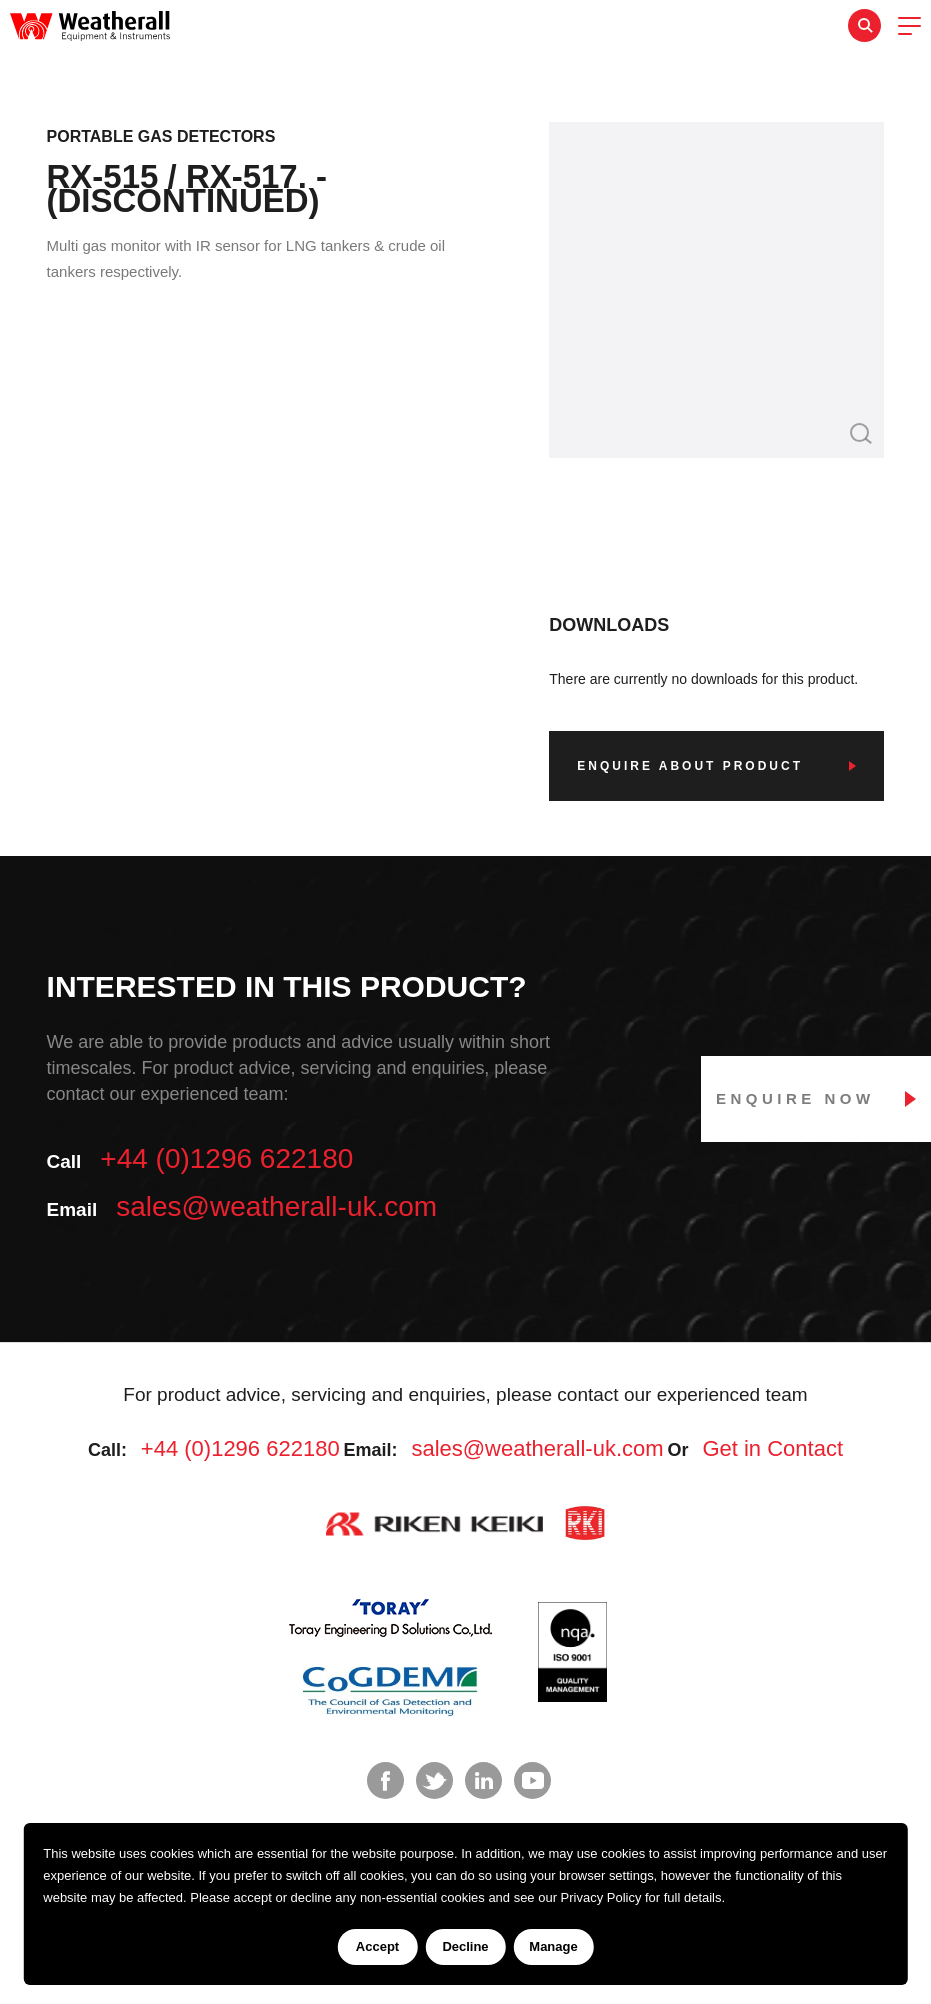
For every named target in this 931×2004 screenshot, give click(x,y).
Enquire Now (795, 1098)
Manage (553, 1946)
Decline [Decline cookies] (465, 1946)
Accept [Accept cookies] (377, 1946)
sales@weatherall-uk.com (276, 1206)
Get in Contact (772, 1448)
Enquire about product (690, 766)
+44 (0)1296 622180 (226, 1158)
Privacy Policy (601, 1897)
